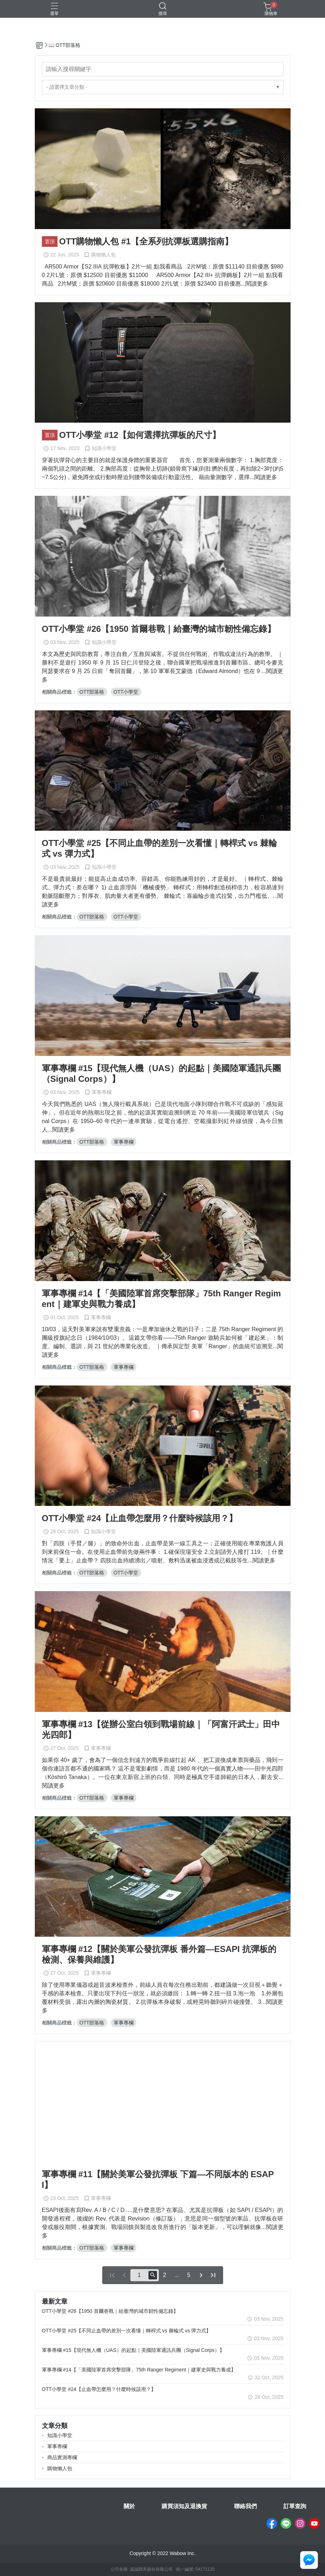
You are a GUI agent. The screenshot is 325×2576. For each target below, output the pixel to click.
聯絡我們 (245, 2506)
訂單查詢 (294, 2506)
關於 (129, 2506)
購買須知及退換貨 (184, 2506)
